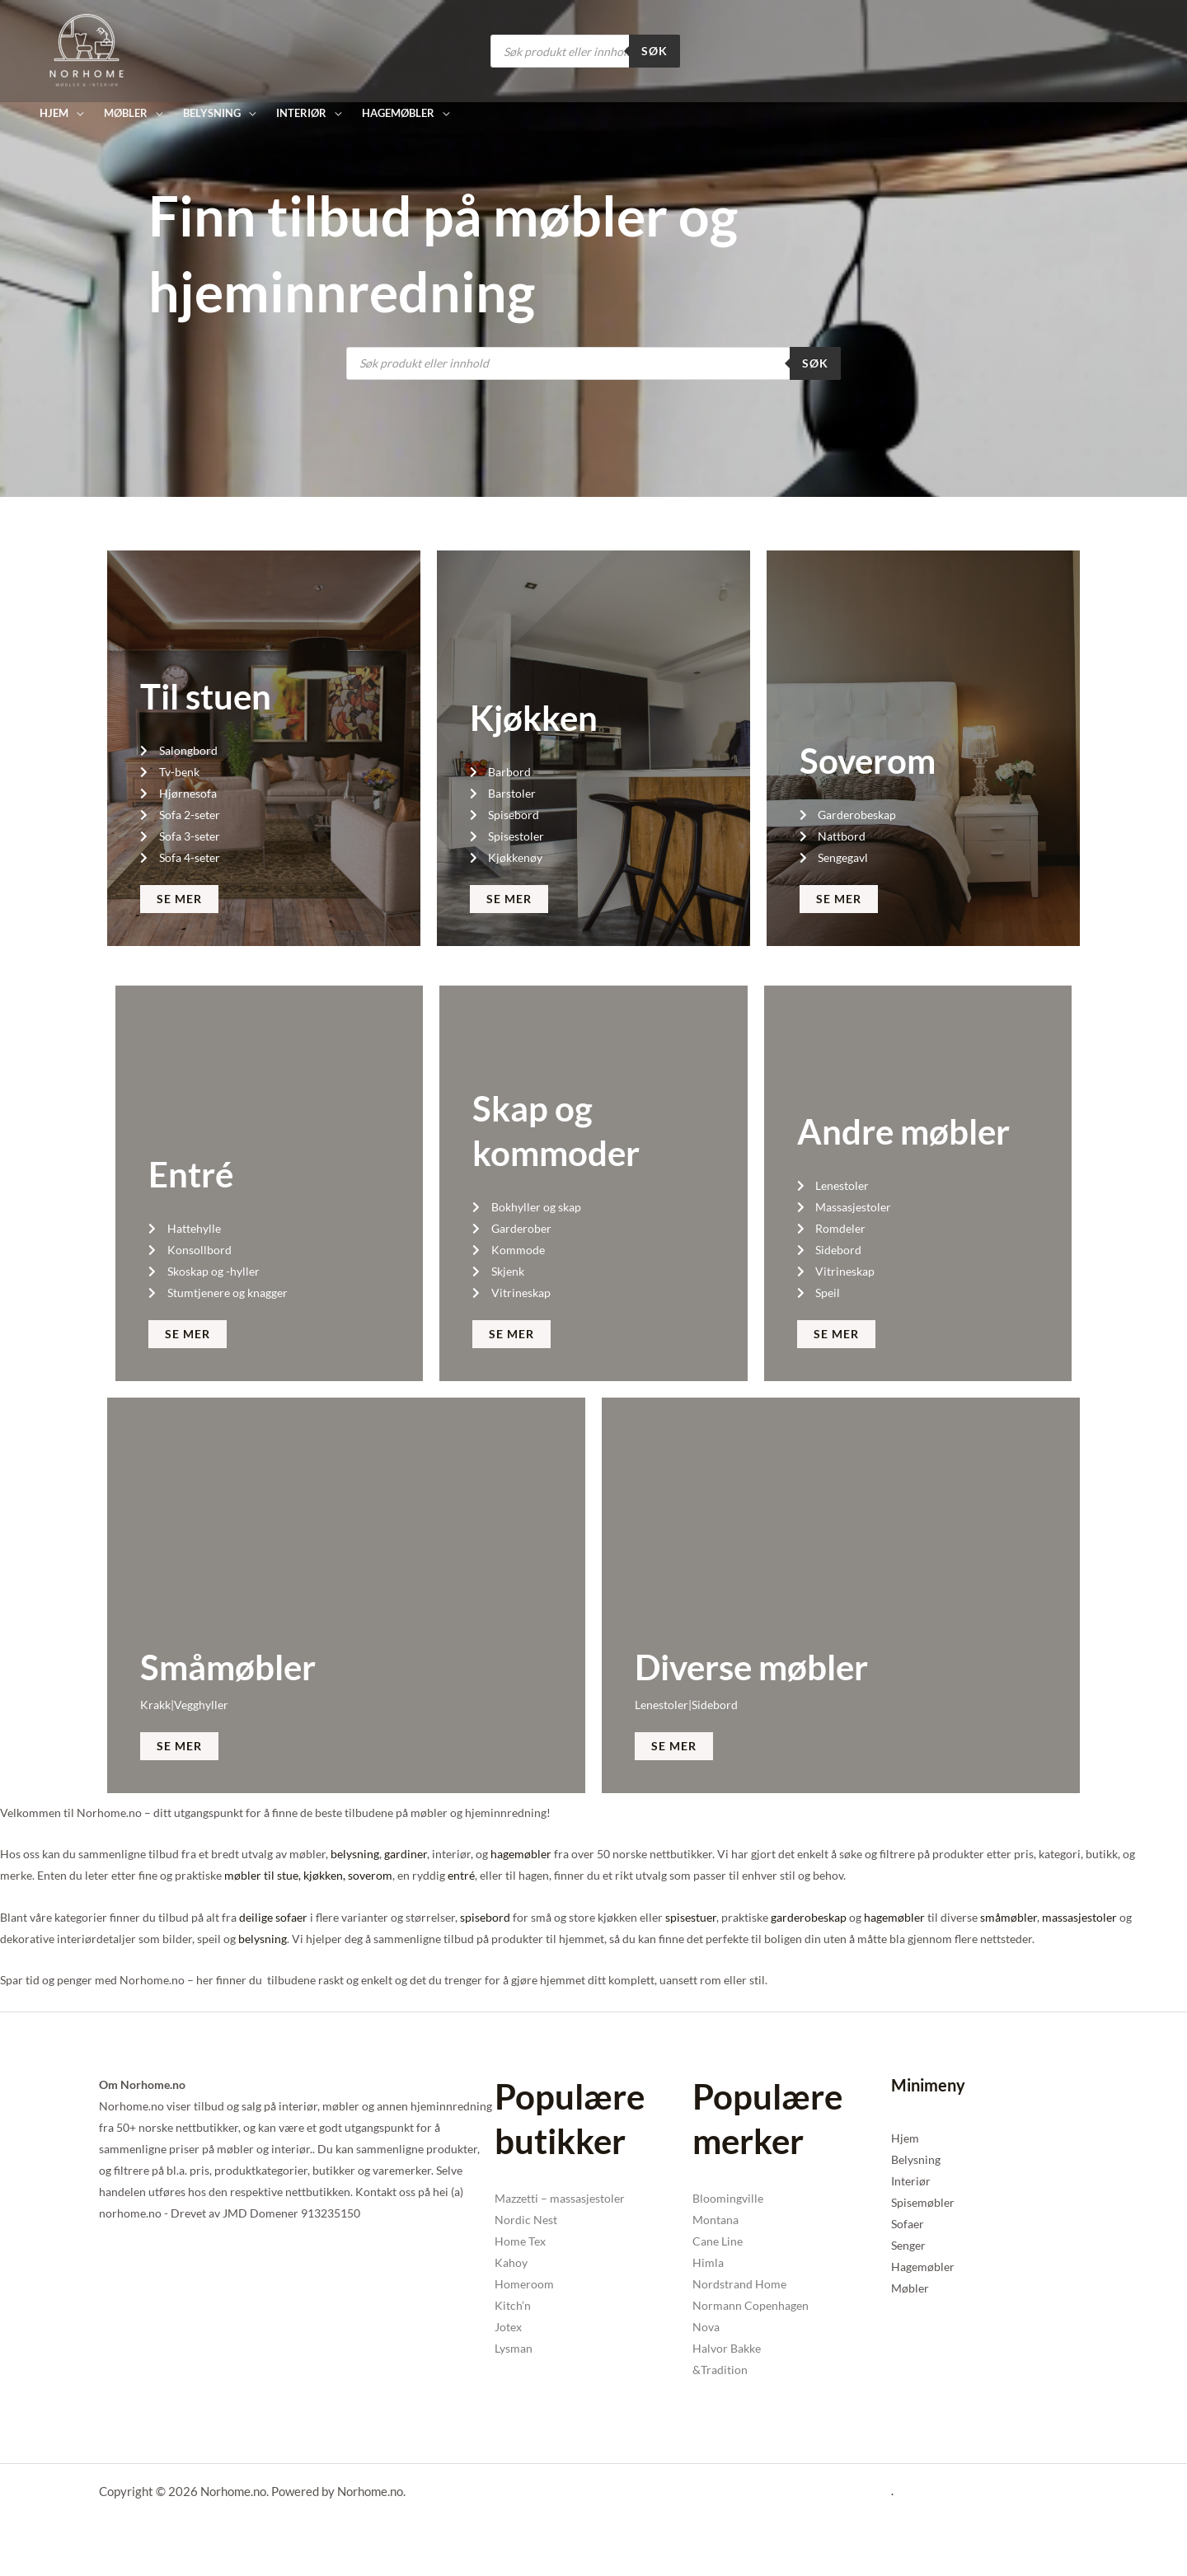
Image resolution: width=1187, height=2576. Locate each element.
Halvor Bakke (726, 2348)
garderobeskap (809, 1917)
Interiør (911, 2181)
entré (461, 1875)
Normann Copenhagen (750, 2305)
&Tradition (720, 2370)
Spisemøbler (923, 2202)
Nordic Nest (526, 2220)
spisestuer (690, 1917)
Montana (715, 2220)
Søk (654, 51)
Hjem (905, 2138)
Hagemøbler (923, 2267)
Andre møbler (903, 1131)
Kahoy (511, 2262)
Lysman (514, 2348)
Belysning (916, 2159)
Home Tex (520, 2241)
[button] (61, 113)
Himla (708, 2262)
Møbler (910, 2288)
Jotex (508, 2327)
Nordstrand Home (739, 2284)
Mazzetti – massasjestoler (560, 2198)
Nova (706, 2327)
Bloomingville (727, 2198)
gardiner (405, 1854)
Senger (908, 2245)
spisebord (485, 1917)
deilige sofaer (273, 1917)
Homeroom (524, 2284)
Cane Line (717, 2241)
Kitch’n (513, 2305)
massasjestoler (1079, 1917)
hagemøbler (520, 1854)
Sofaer (907, 2224)
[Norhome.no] (86, 50)
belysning (355, 1854)
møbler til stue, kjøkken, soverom (308, 1875)
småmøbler (1008, 1917)
